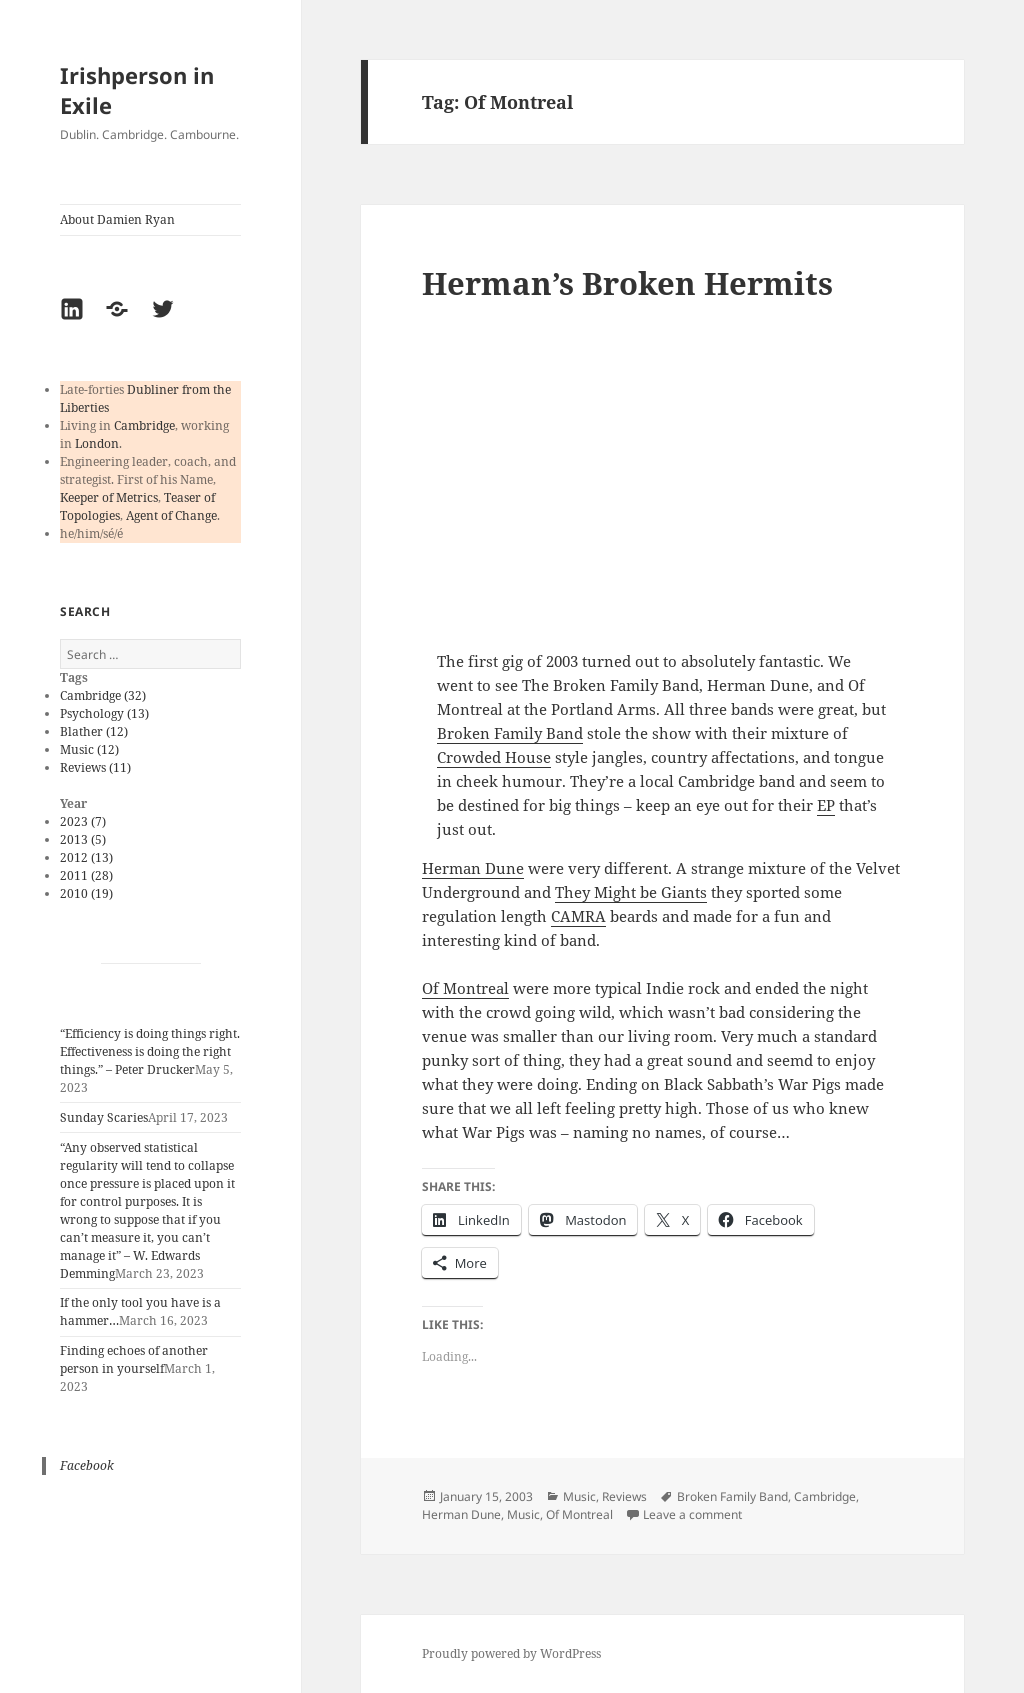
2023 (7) (83, 821)
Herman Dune (473, 868)
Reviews (624, 1496)
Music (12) (89, 749)
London (97, 443)
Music (579, 1496)
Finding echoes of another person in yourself (134, 1359)
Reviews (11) (95, 767)
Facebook (87, 1465)
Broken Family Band (510, 733)
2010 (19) (86, 893)
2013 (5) (83, 839)
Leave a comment (692, 1514)
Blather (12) (94, 731)
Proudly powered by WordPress (511, 1653)
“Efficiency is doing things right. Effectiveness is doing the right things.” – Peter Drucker (150, 1051)
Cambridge (144, 425)
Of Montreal (465, 988)
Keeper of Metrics (109, 497)
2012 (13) (86, 857)
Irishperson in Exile (137, 90)
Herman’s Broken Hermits (627, 283)
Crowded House (494, 757)
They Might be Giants (631, 892)
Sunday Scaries (104, 1117)
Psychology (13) (104, 713)
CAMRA (578, 916)
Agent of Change (171, 515)
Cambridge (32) (103, 695)
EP (826, 805)
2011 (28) (86, 875)
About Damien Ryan (117, 219)
